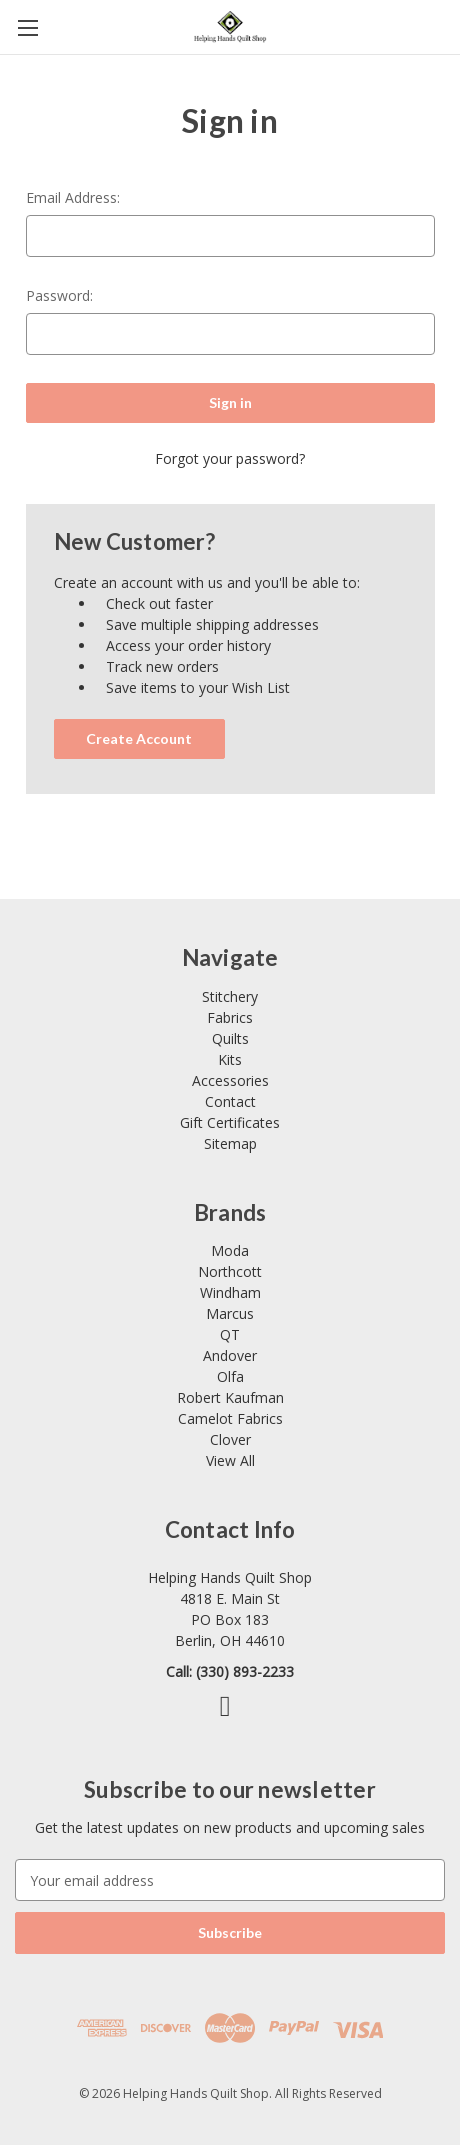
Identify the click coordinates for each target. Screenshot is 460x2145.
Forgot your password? (230, 458)
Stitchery (230, 996)
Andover (230, 1355)
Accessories (230, 1080)
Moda (230, 1250)
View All (230, 1460)
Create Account (139, 738)
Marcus (230, 1313)
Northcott (230, 1271)
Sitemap (230, 1143)
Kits (230, 1059)
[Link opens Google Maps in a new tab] (230, 1609)
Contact (230, 1101)
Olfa (230, 1376)
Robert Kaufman (230, 1397)
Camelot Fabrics (230, 1418)
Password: (59, 295)
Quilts (230, 1038)
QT (230, 1334)
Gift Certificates (230, 1122)
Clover (230, 1439)
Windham (230, 1292)
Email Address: (73, 197)
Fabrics (230, 1017)
